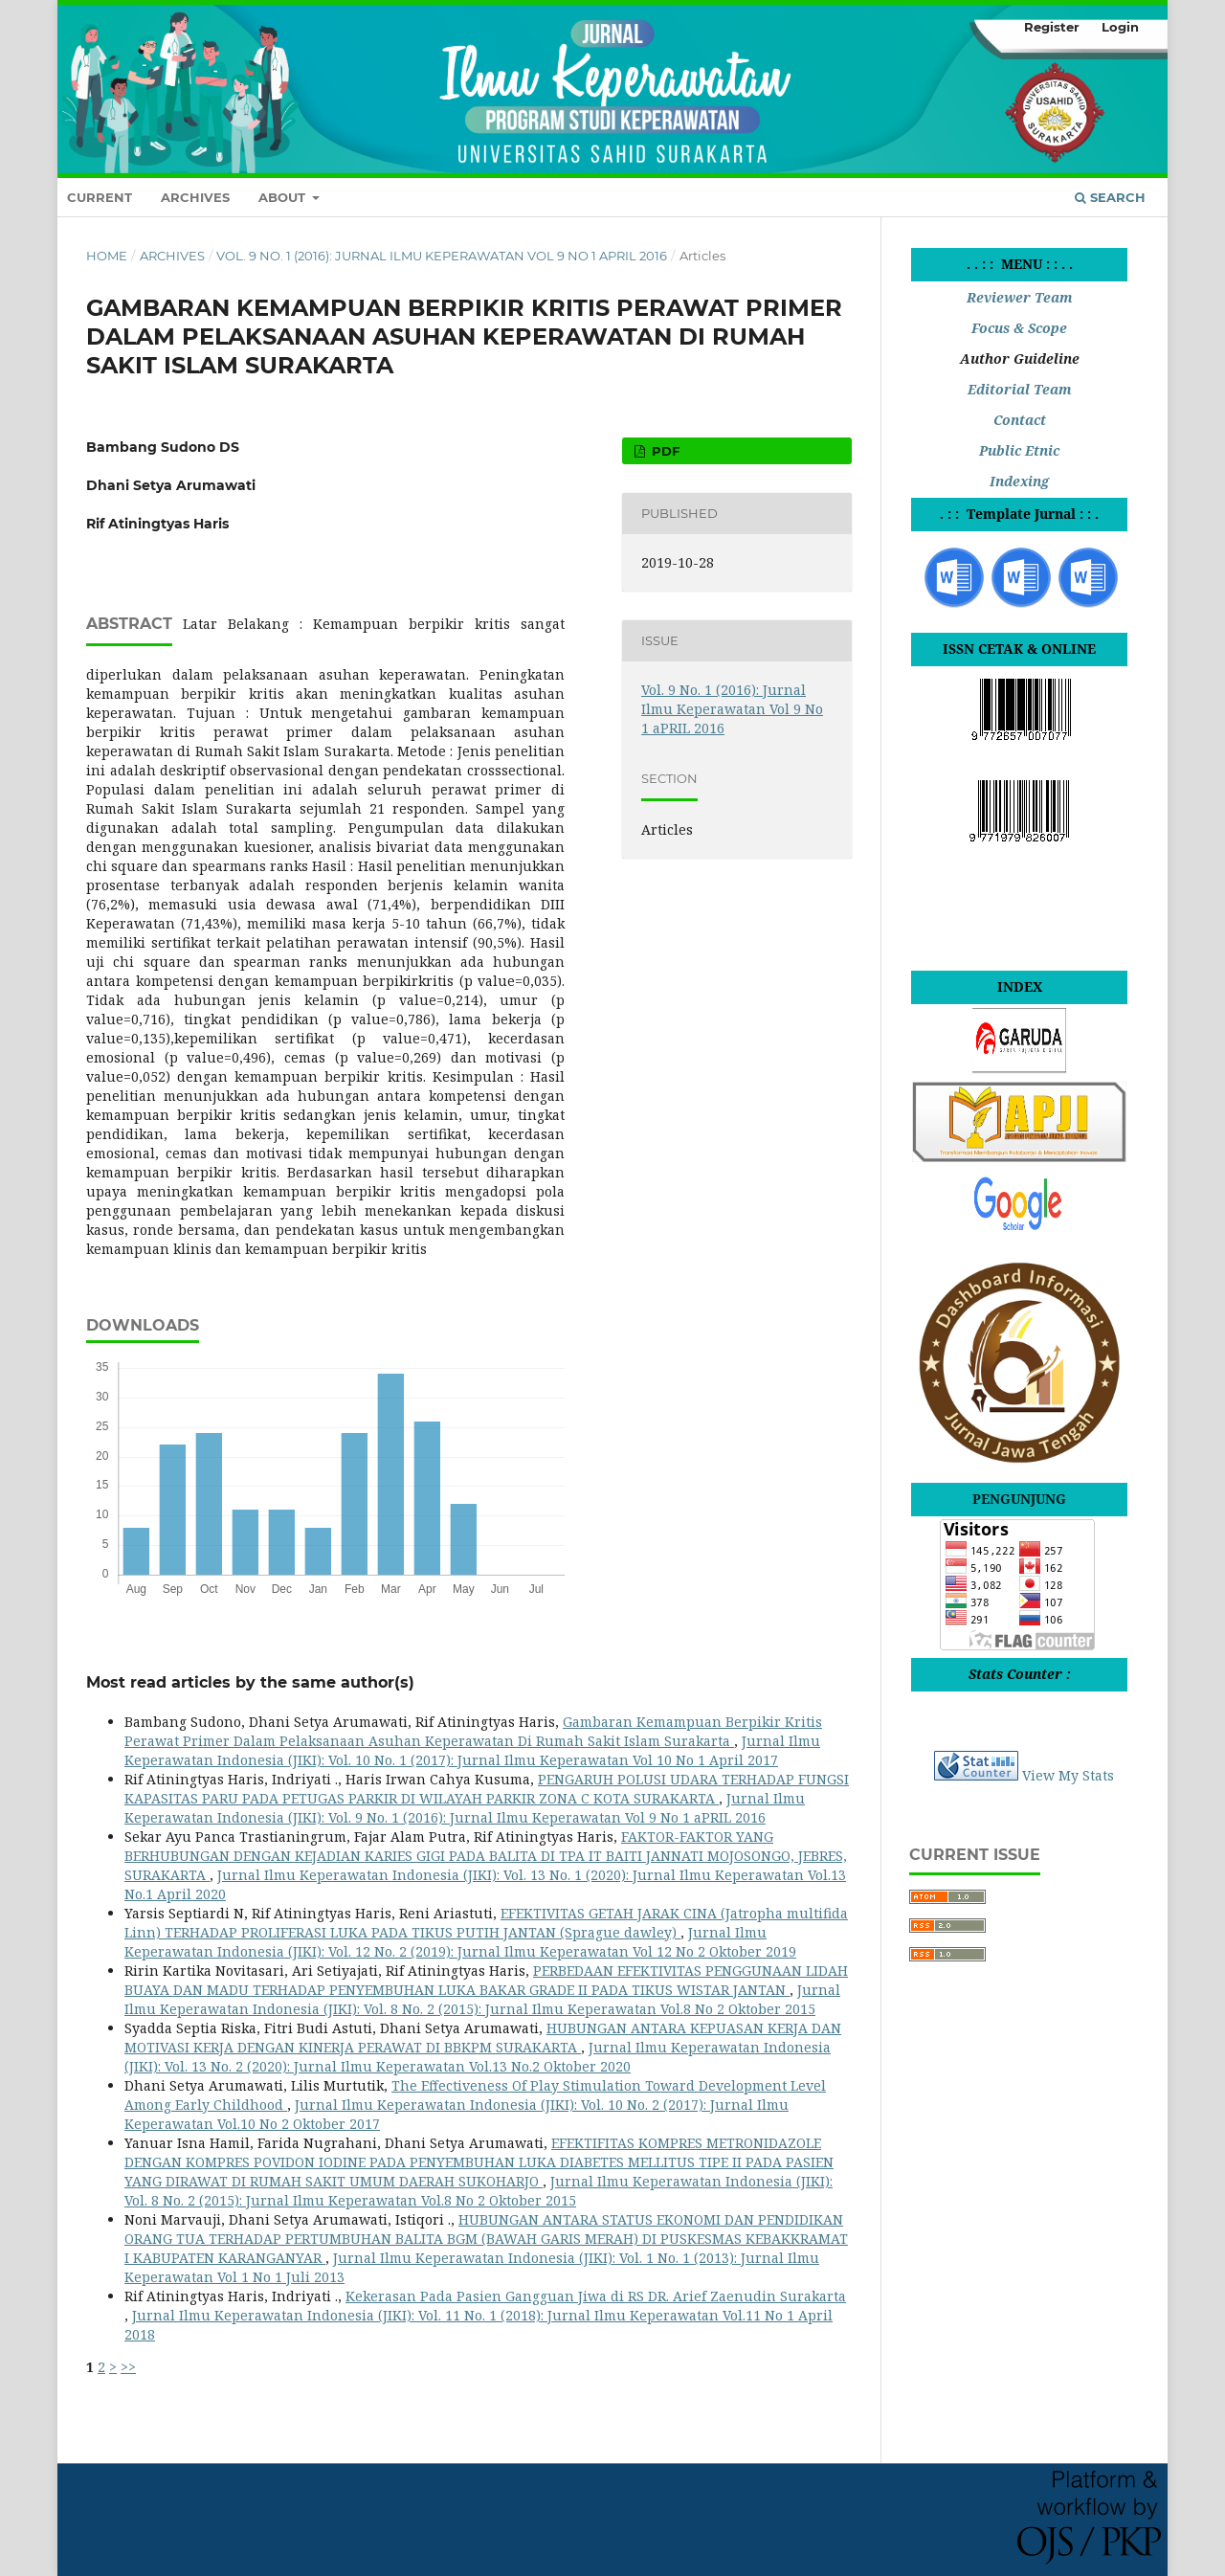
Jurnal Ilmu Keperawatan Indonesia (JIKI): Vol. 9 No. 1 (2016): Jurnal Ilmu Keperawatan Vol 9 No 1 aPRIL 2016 (464, 1807)
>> (128, 2367)
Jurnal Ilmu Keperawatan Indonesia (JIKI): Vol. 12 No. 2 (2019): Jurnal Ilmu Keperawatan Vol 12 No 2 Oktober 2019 (460, 1941)
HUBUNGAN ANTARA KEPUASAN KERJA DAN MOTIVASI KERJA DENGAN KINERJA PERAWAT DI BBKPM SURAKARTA (482, 2037)
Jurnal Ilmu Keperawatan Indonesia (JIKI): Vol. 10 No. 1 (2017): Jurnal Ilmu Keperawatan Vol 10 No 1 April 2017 (472, 1750)
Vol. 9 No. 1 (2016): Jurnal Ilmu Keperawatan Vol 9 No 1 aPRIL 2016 (441, 255)
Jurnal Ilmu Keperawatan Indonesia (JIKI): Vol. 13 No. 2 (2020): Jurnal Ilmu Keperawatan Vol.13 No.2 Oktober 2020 (477, 2056)
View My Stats (1068, 1775)
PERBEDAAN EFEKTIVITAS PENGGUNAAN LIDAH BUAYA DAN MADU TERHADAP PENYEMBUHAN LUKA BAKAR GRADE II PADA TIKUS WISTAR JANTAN (486, 1980)
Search (1110, 197)
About (283, 197)
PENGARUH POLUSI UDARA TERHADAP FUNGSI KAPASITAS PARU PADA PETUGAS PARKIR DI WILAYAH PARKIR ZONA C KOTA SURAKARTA (486, 1788)
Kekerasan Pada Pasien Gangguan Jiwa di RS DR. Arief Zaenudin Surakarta (595, 2296)
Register (1052, 26)
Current (99, 197)
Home (106, 255)
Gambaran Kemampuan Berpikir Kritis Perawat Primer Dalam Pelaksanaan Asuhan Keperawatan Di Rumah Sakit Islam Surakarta (473, 1731)
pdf (663, 451)
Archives (195, 197)
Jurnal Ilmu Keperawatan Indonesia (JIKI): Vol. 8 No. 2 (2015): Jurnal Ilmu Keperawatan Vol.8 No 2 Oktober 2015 (482, 1999)
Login (1120, 26)
